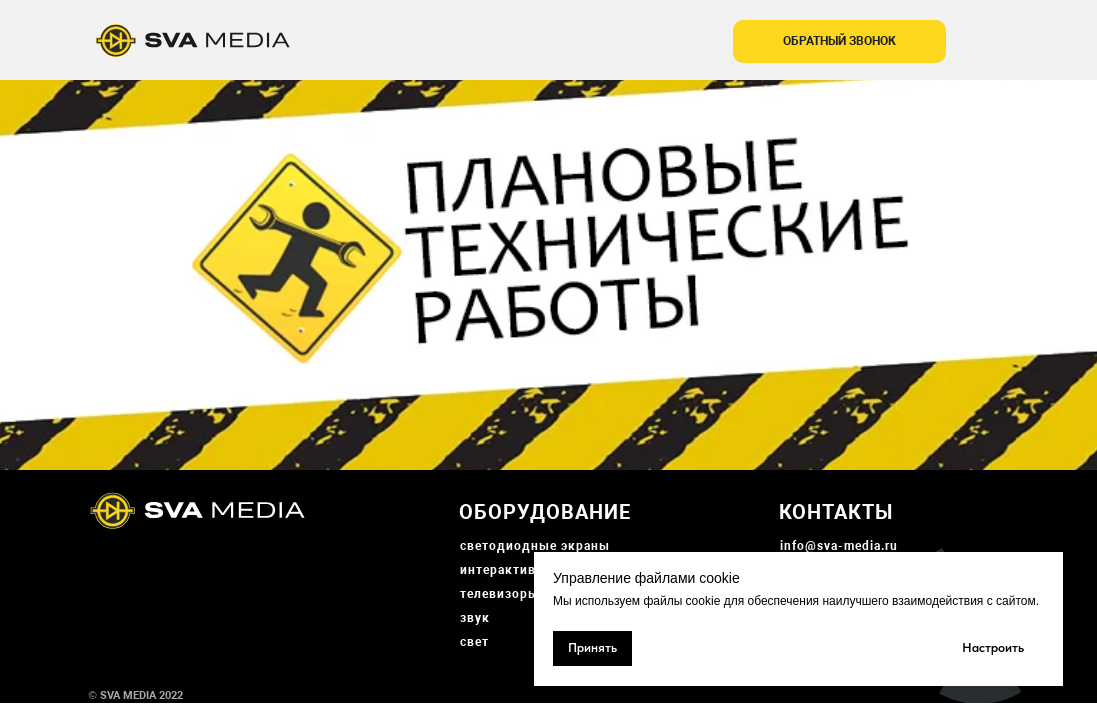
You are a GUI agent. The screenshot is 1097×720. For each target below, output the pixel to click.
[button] (839, 41)
